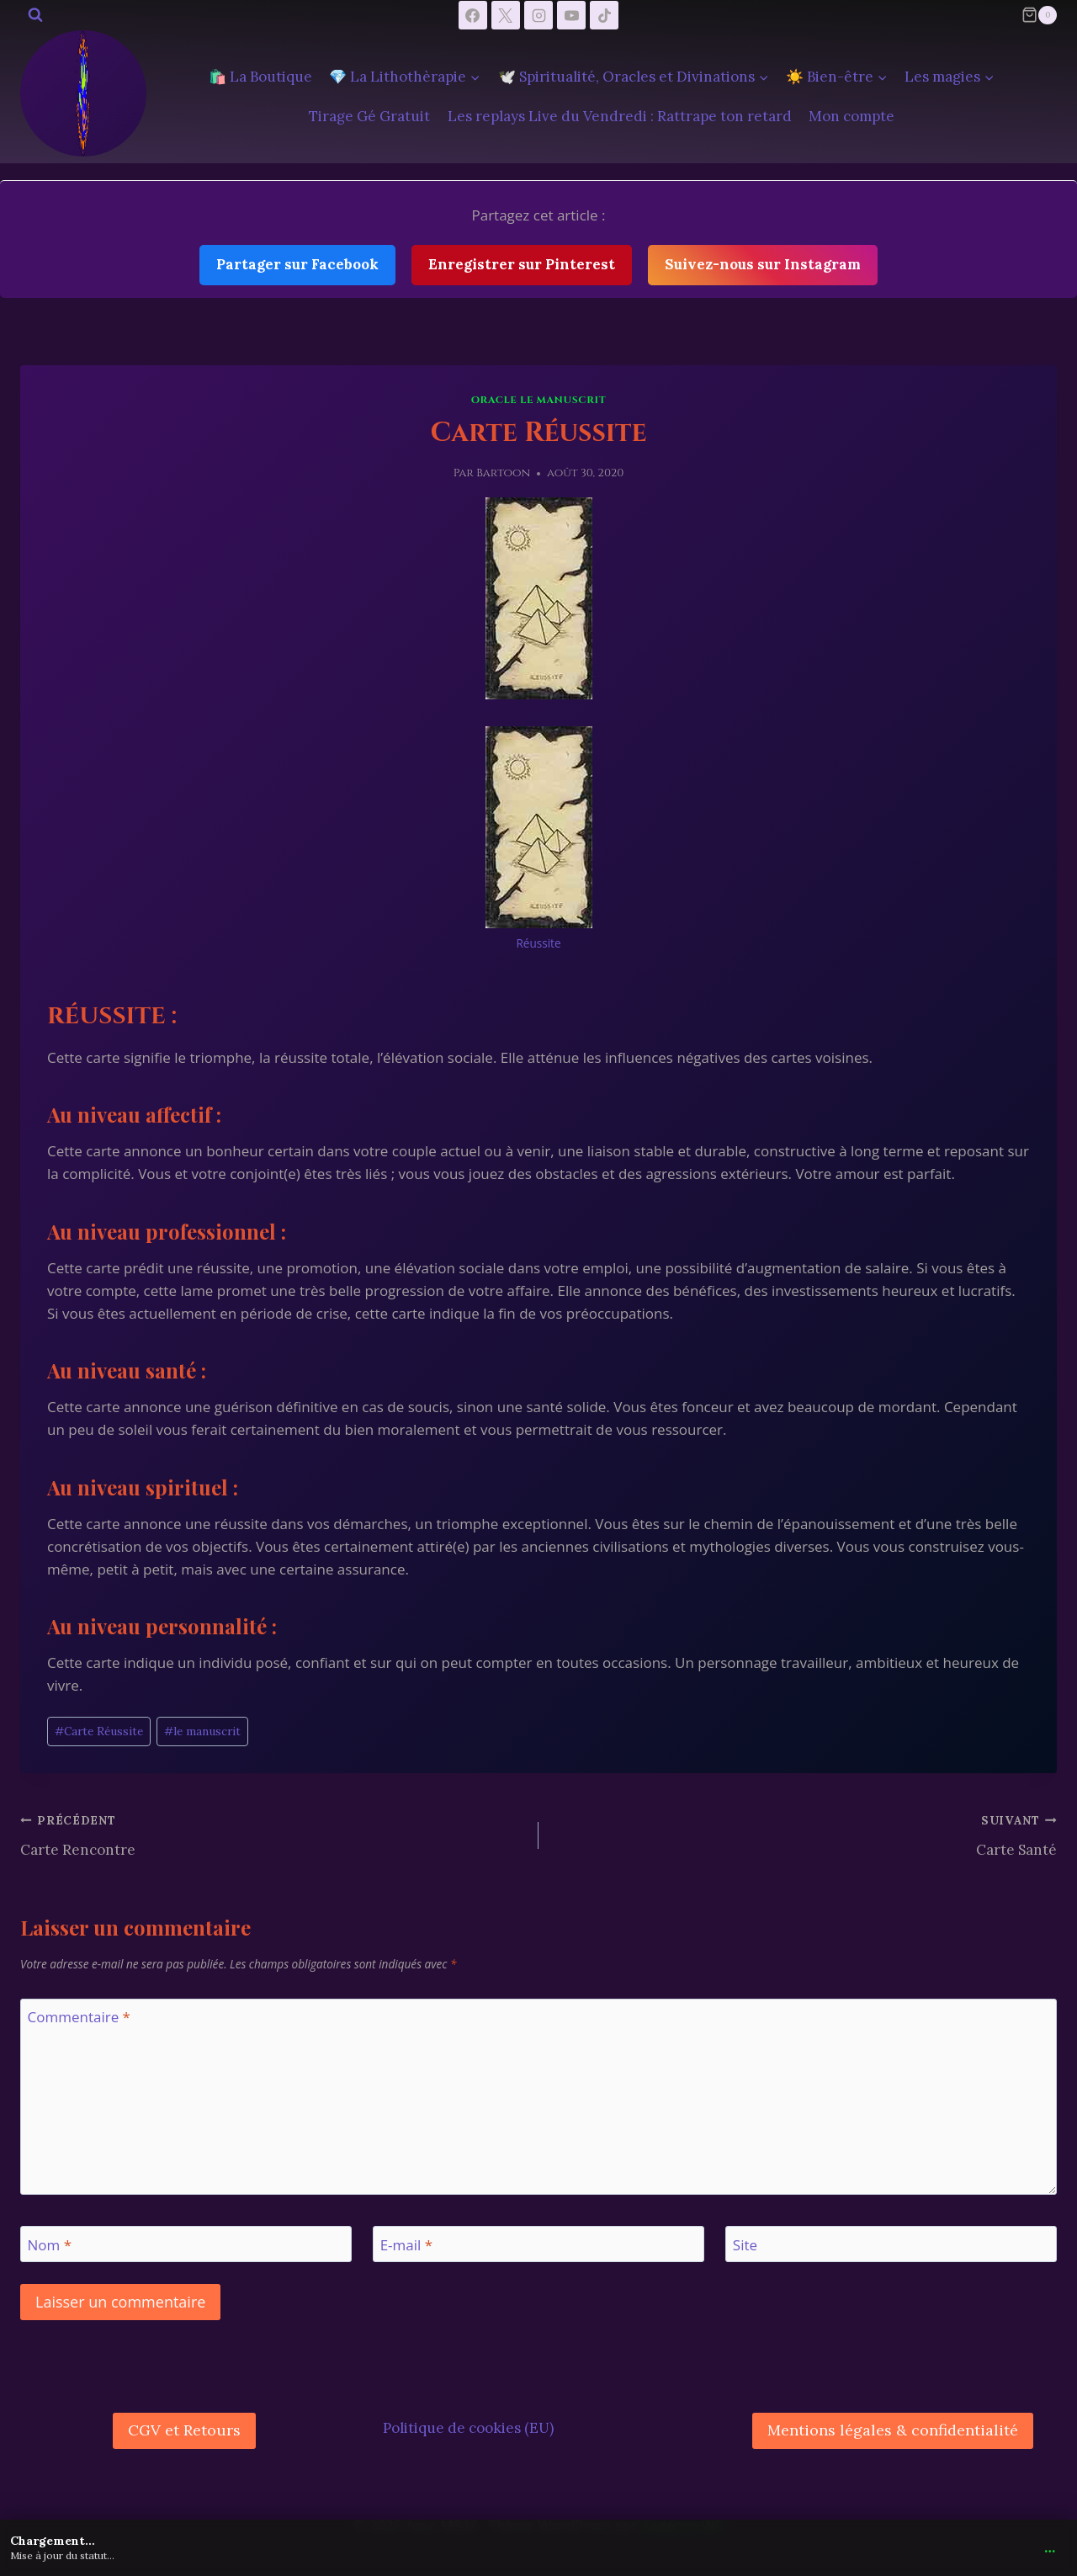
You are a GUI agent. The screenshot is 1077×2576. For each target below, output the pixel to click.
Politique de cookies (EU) (468, 2428)
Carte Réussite (99, 1731)
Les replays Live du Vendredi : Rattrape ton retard (620, 116)
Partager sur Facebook (297, 264)
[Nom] (186, 2244)
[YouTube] (571, 15)
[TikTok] (604, 15)
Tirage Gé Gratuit (369, 116)
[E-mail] (538, 2244)
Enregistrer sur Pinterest (521, 264)
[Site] (891, 2244)
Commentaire (79, 2017)
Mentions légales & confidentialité (892, 2430)
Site (745, 2244)
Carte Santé (805, 1834)
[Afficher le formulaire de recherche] (35, 15)
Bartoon (503, 473)
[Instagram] (538, 15)
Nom (50, 2244)
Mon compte (851, 116)
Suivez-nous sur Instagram (763, 264)
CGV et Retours (184, 2430)
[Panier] (1039, 15)
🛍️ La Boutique (260, 76)
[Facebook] (473, 15)
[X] (505, 15)
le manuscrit (202, 1731)
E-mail (406, 2244)
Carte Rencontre (272, 1834)
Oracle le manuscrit (538, 399)
